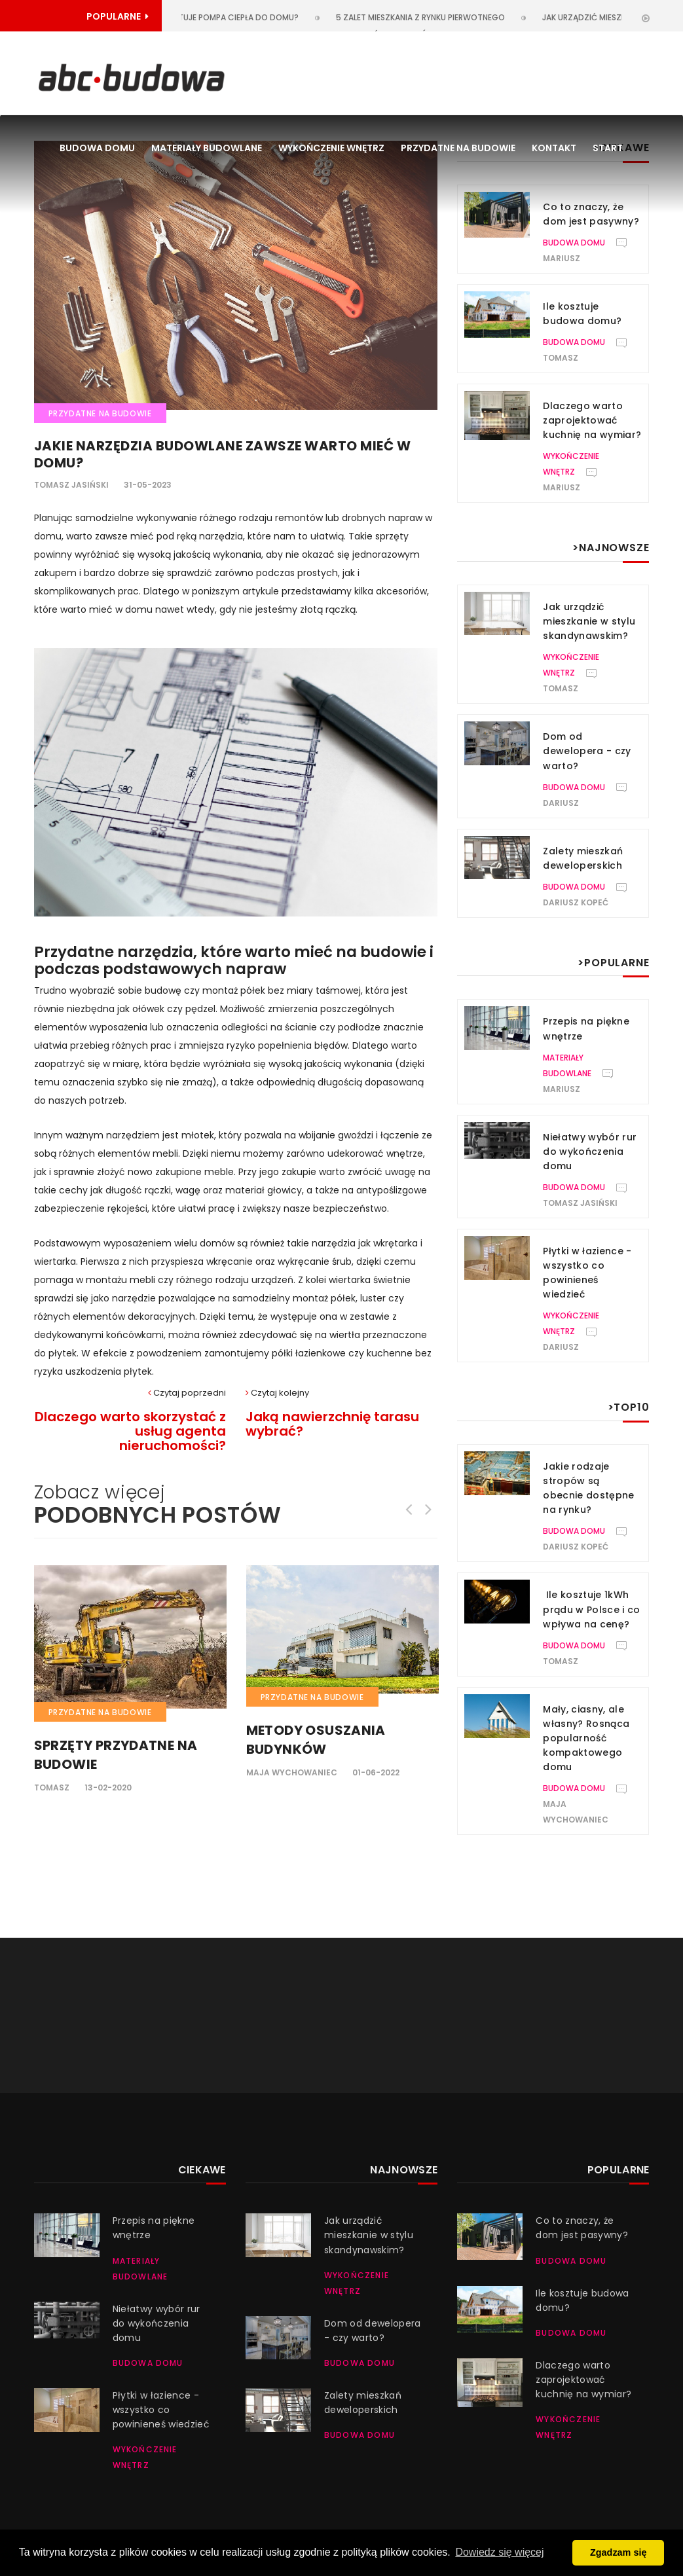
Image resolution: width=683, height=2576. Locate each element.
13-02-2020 (108, 1787)
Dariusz (561, 802)
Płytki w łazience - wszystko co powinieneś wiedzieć (161, 2410)
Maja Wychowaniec (291, 1772)
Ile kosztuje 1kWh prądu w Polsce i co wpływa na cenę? (591, 1609)
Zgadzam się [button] (618, 2552)
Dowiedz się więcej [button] (499, 2552)
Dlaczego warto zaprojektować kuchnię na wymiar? (592, 420)
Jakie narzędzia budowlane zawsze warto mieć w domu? (222, 454)
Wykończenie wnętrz (331, 147)
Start (608, 147)
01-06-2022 (375, 1772)
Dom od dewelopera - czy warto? (587, 751)
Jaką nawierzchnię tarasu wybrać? (332, 1423)
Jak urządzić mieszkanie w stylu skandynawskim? (589, 621)
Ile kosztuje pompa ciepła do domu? (231, 17)
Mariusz (561, 258)
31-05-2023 (148, 484)
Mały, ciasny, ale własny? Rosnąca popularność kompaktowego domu (586, 1738)
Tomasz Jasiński (71, 484)
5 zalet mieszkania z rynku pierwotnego (429, 17)
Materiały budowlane (206, 147)
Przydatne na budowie (458, 147)
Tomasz (51, 1787)
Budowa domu (97, 147)
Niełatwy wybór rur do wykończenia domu (590, 1151)
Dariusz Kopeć (575, 902)
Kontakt (554, 147)
